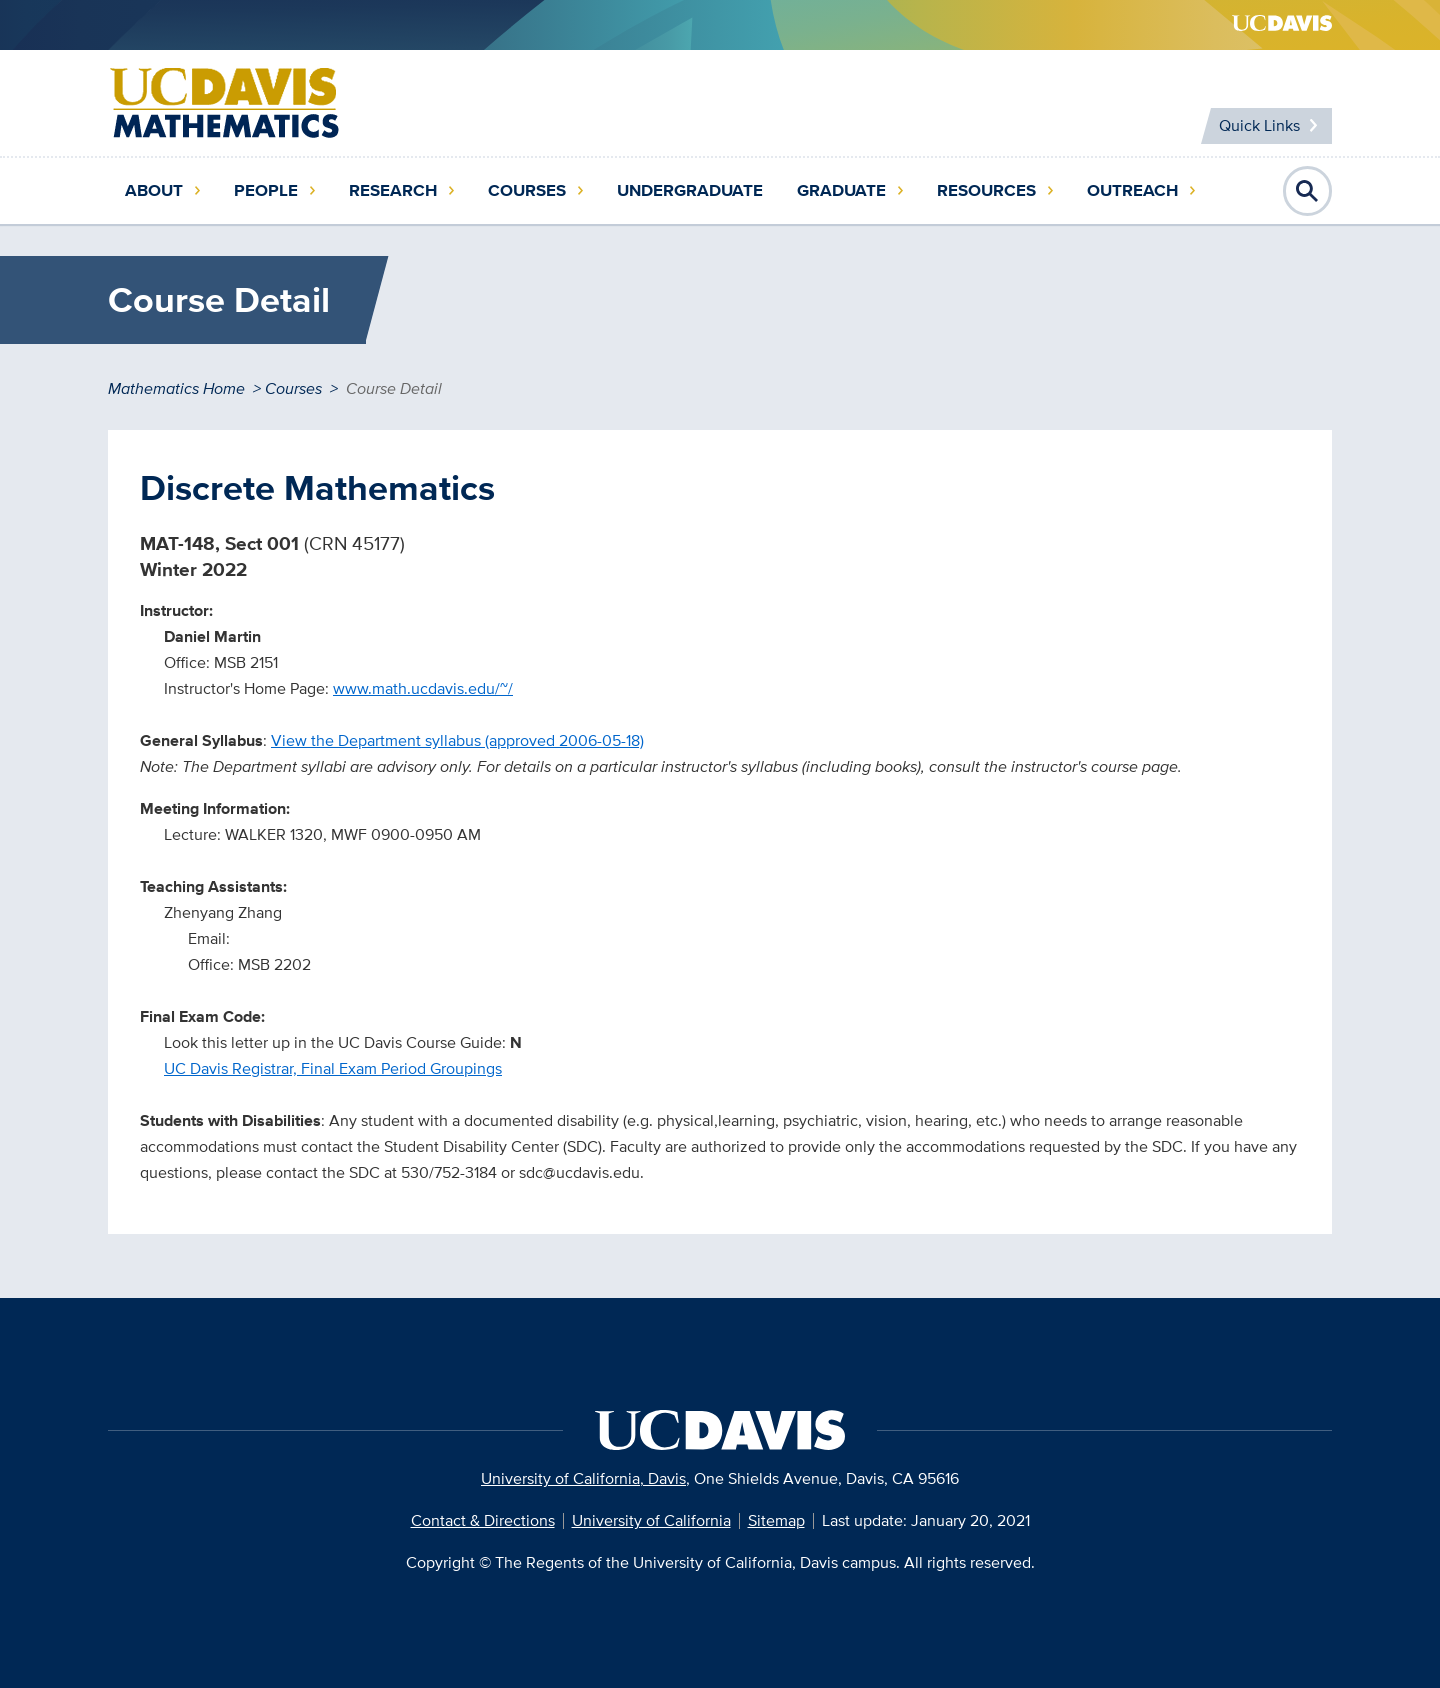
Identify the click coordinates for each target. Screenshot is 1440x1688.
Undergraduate (690, 190)
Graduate (841, 190)
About (154, 190)
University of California (651, 1520)
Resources (986, 190)
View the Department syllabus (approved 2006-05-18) (457, 740)
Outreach (1132, 190)
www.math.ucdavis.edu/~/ (423, 688)
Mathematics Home (176, 388)
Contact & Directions (483, 1520)
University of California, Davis (583, 1478)
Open (1308, 191)
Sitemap (776, 1520)
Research (393, 190)
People (266, 190)
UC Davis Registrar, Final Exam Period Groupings (333, 1068)
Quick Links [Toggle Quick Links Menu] (1259, 125)
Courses (527, 190)
